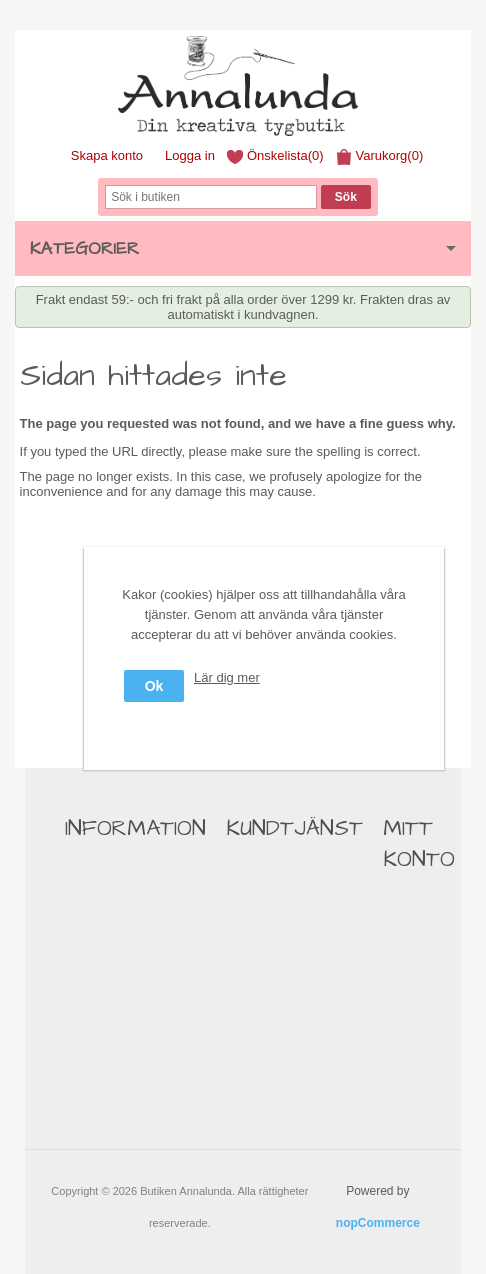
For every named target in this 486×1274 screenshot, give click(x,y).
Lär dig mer (227, 677)
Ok (154, 686)
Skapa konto (107, 155)
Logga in (190, 155)
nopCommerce (378, 1223)
